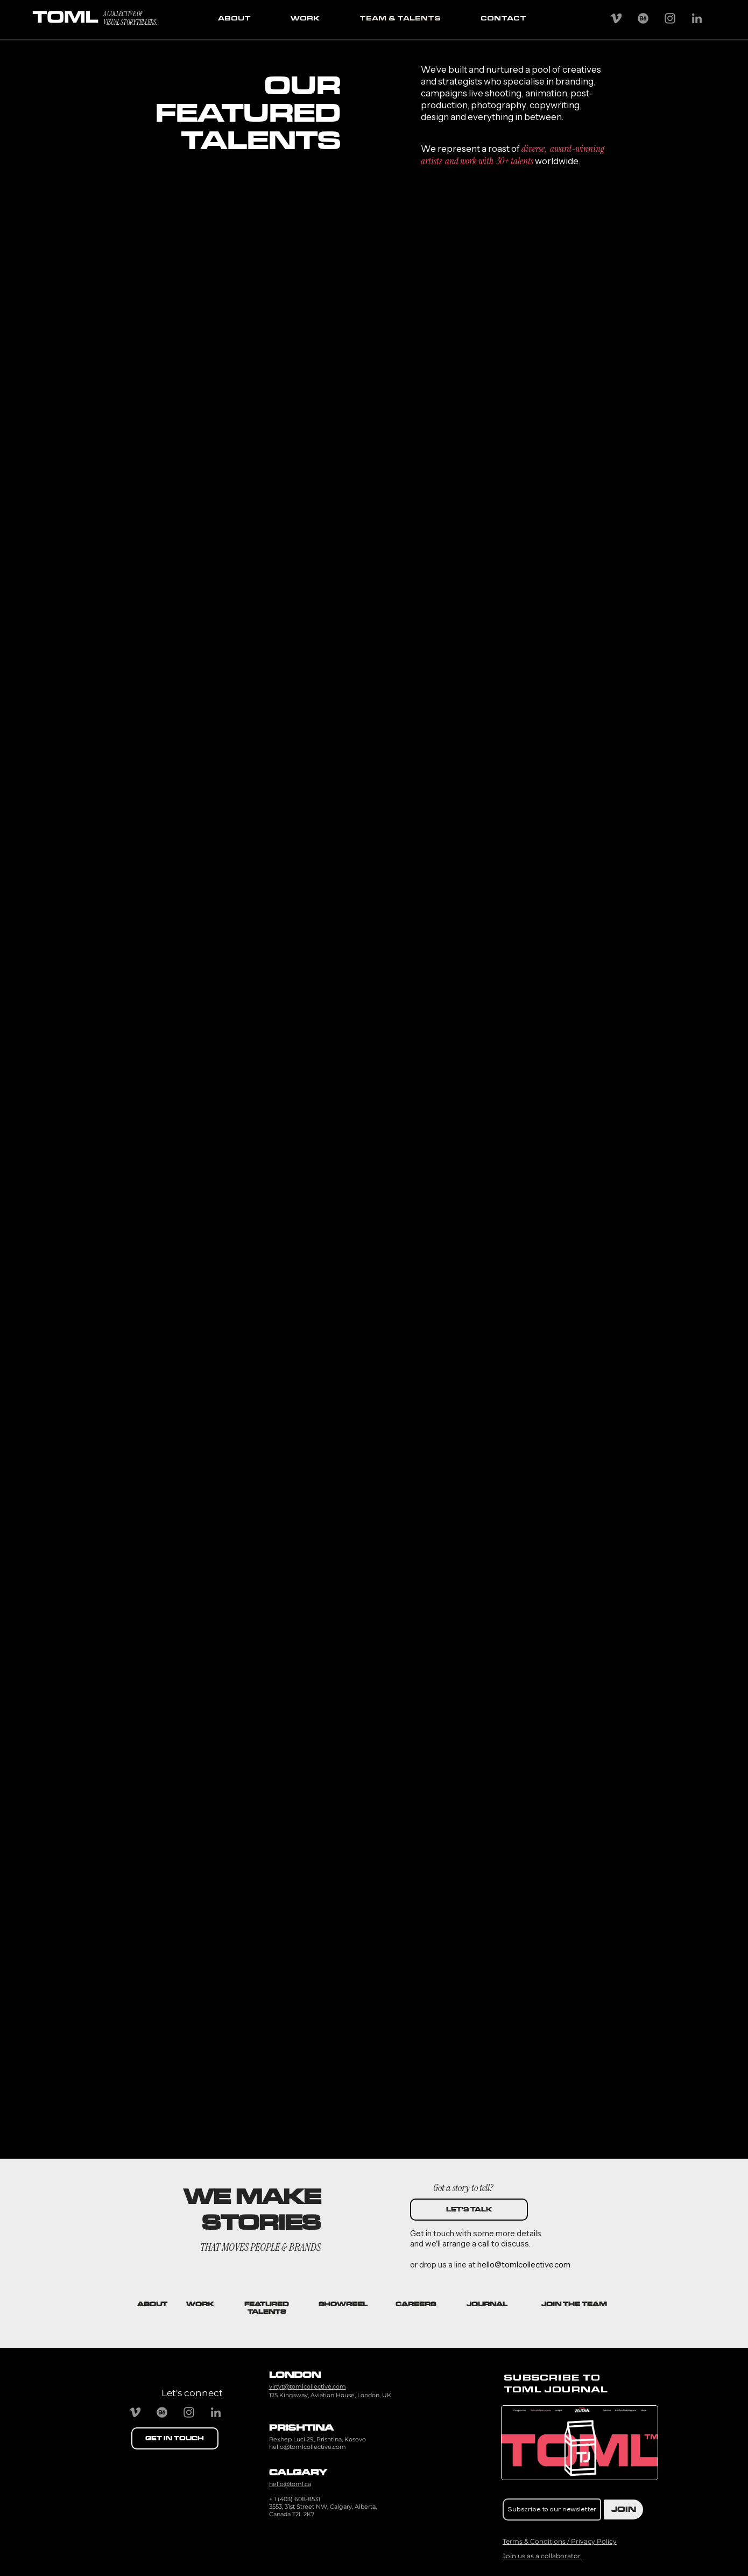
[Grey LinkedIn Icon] (697, 18)
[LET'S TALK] (469, 2210)
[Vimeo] (616, 18)
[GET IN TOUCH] (174, 2438)
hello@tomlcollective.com (307, 2447)
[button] (574, 2304)
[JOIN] (623, 2509)
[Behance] (643, 18)
